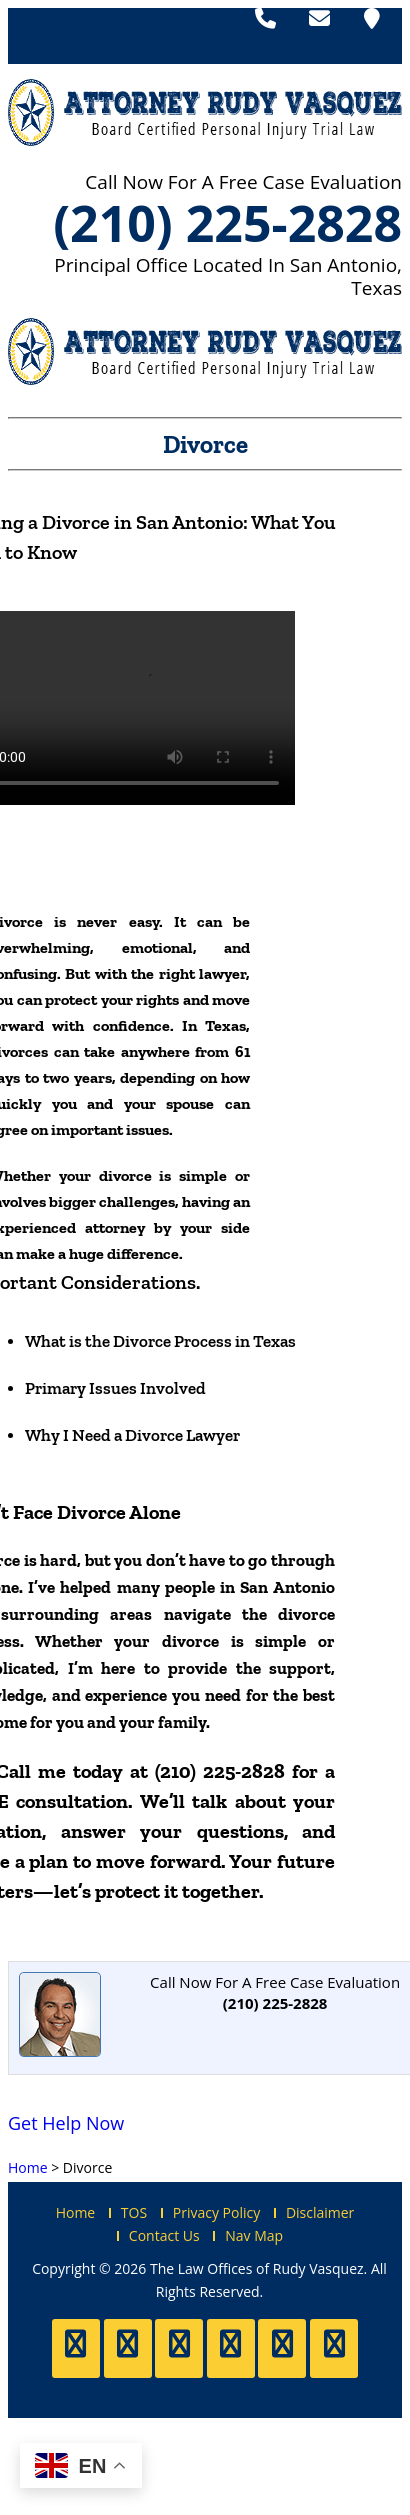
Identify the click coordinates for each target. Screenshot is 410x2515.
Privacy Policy (216, 2212)
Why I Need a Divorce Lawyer (132, 1435)
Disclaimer (320, 2212)
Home (76, 2212)
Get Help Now (66, 2123)
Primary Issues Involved (115, 1388)
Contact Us (164, 2235)
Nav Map (254, 2235)
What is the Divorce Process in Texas (160, 1341)
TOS (134, 2212)
